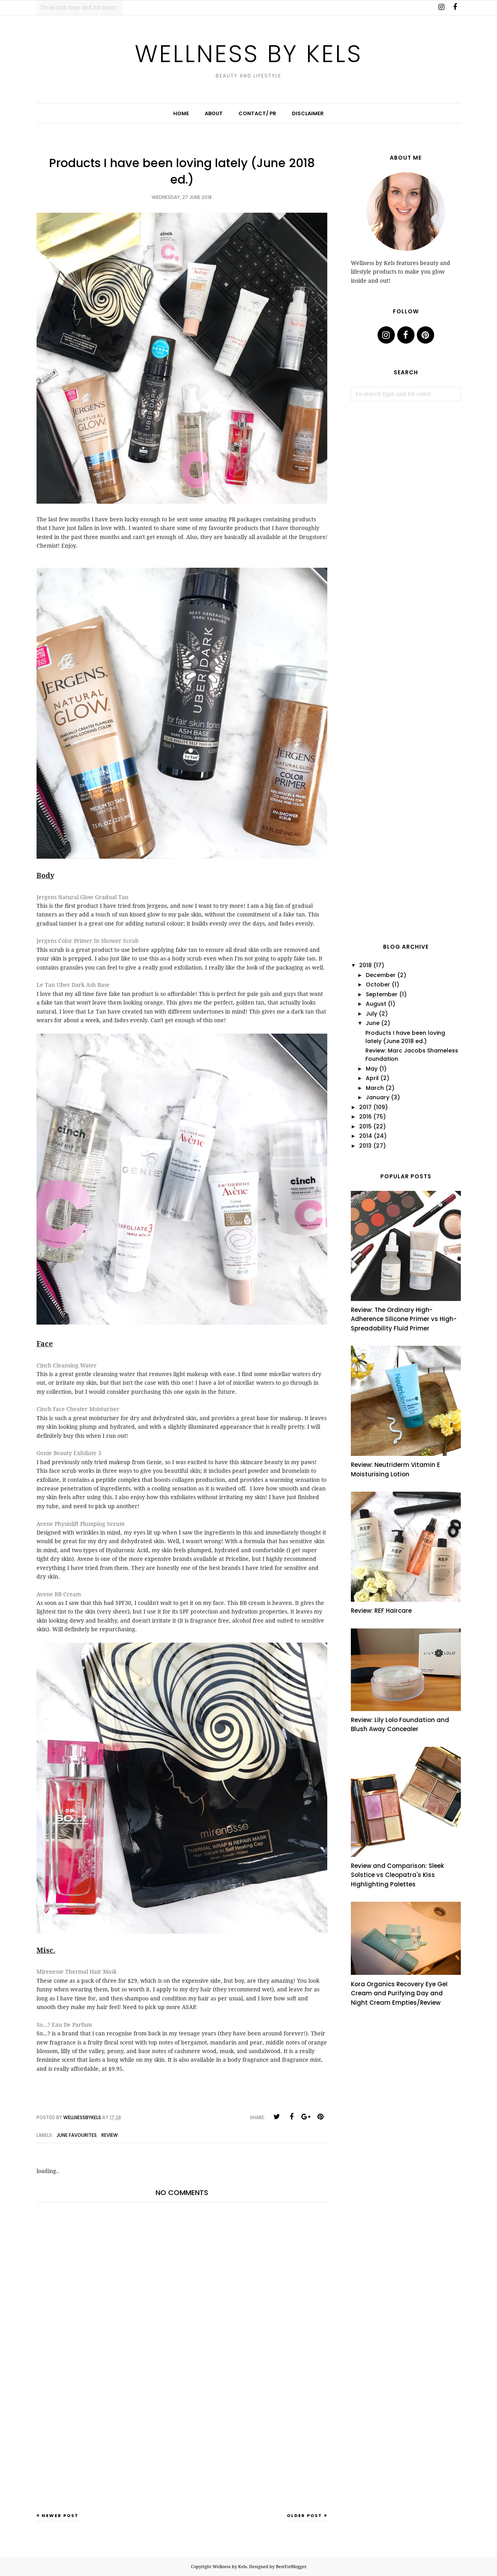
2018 (365, 965)
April (372, 1078)
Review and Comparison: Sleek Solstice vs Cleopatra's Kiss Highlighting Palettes (397, 1875)
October (378, 984)
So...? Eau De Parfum (64, 2025)
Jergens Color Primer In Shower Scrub (88, 941)
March (375, 1088)
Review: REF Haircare (381, 1610)
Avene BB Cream (59, 1594)
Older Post (304, 2515)
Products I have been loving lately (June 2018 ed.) (405, 1037)
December (381, 975)
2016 (365, 1117)
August (376, 1004)
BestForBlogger (291, 2566)
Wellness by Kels (248, 52)
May (372, 1069)
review (109, 2135)
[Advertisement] (182, 2450)
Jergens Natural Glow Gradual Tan (82, 897)
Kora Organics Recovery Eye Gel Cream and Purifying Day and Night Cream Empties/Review (399, 1993)
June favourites (77, 2135)
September (382, 994)
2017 (365, 1107)
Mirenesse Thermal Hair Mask (77, 1972)
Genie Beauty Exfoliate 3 (69, 1453)
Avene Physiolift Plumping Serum (81, 1524)
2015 (365, 1126)
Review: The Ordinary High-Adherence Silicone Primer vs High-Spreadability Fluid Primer (404, 1319)
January (377, 1097)
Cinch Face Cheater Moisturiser (78, 1409)
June (373, 1023)
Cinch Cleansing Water (67, 1365)
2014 (365, 1136)
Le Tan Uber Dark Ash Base (73, 985)
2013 (365, 1146)
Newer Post (60, 2515)
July (371, 1014)
